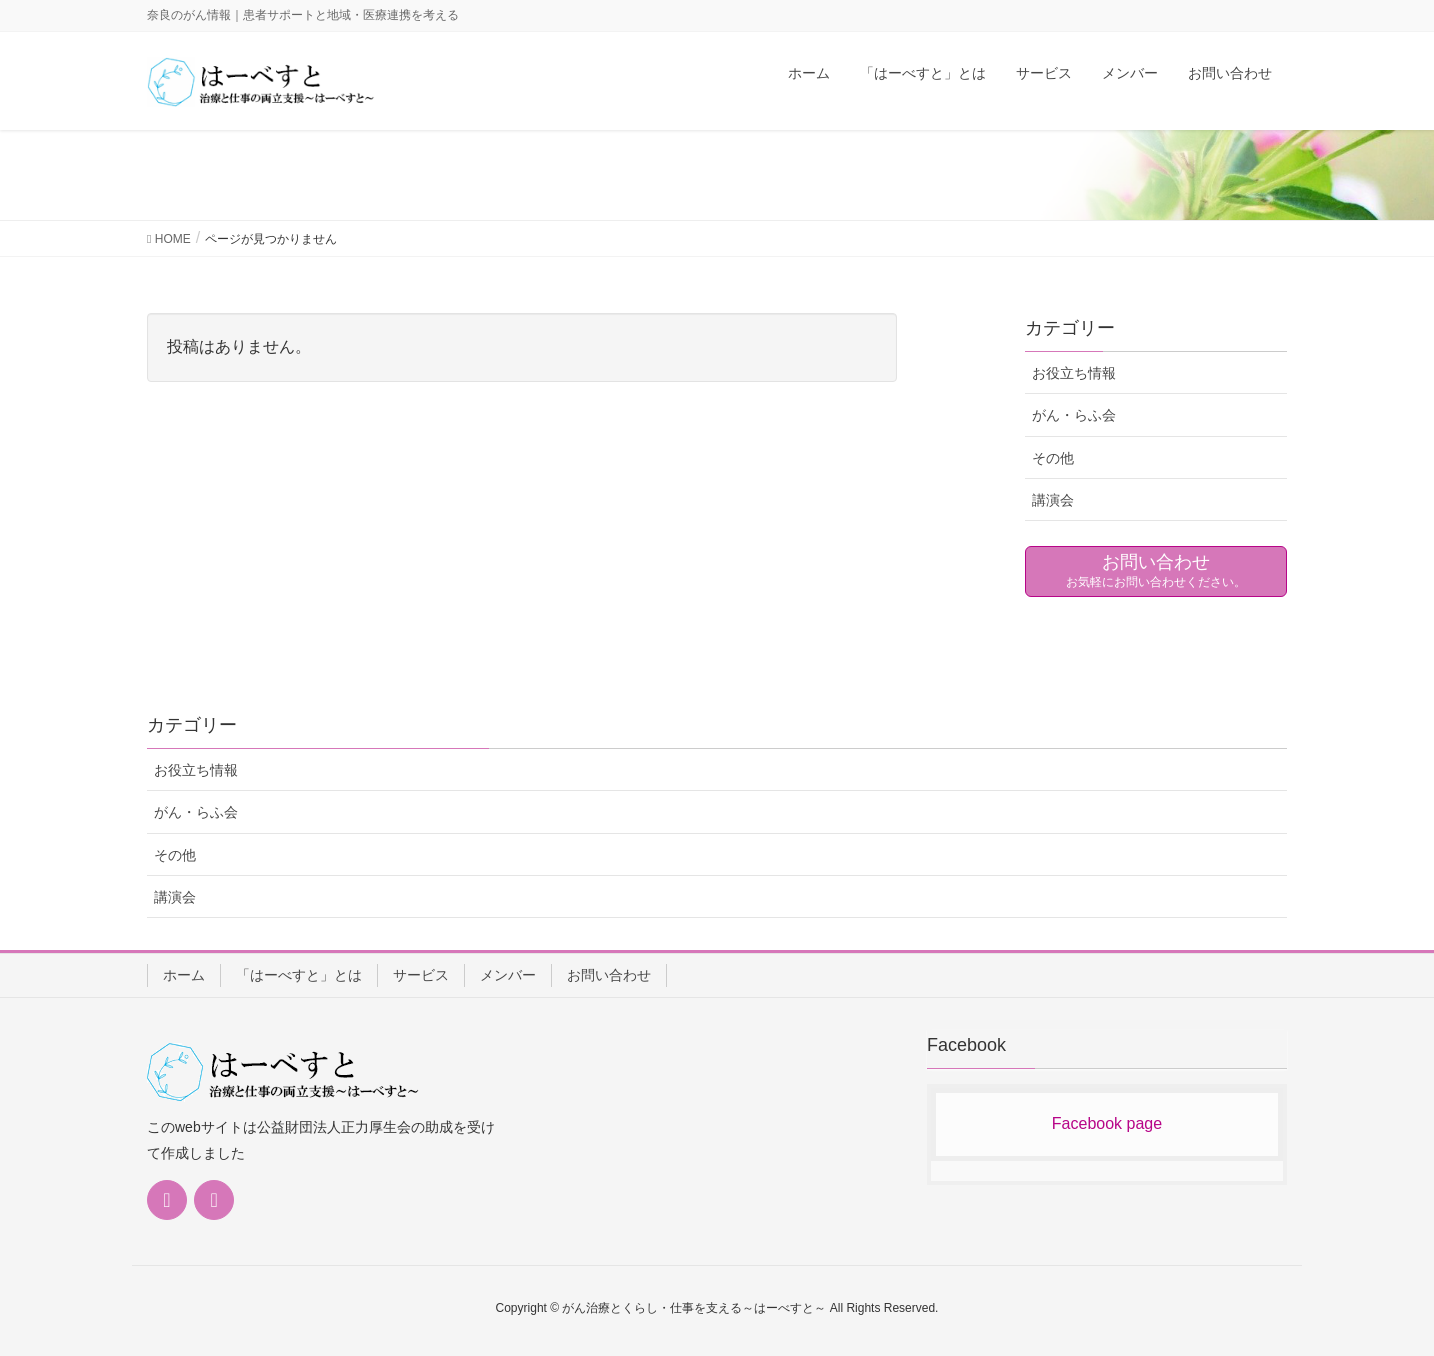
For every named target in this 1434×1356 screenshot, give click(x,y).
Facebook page (1107, 1123)
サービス (421, 975)
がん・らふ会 (1074, 415)
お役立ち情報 (1074, 373)
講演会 (1053, 500)
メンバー (508, 975)
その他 (1053, 458)
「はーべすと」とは (299, 975)
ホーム (184, 975)
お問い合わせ (609, 975)
